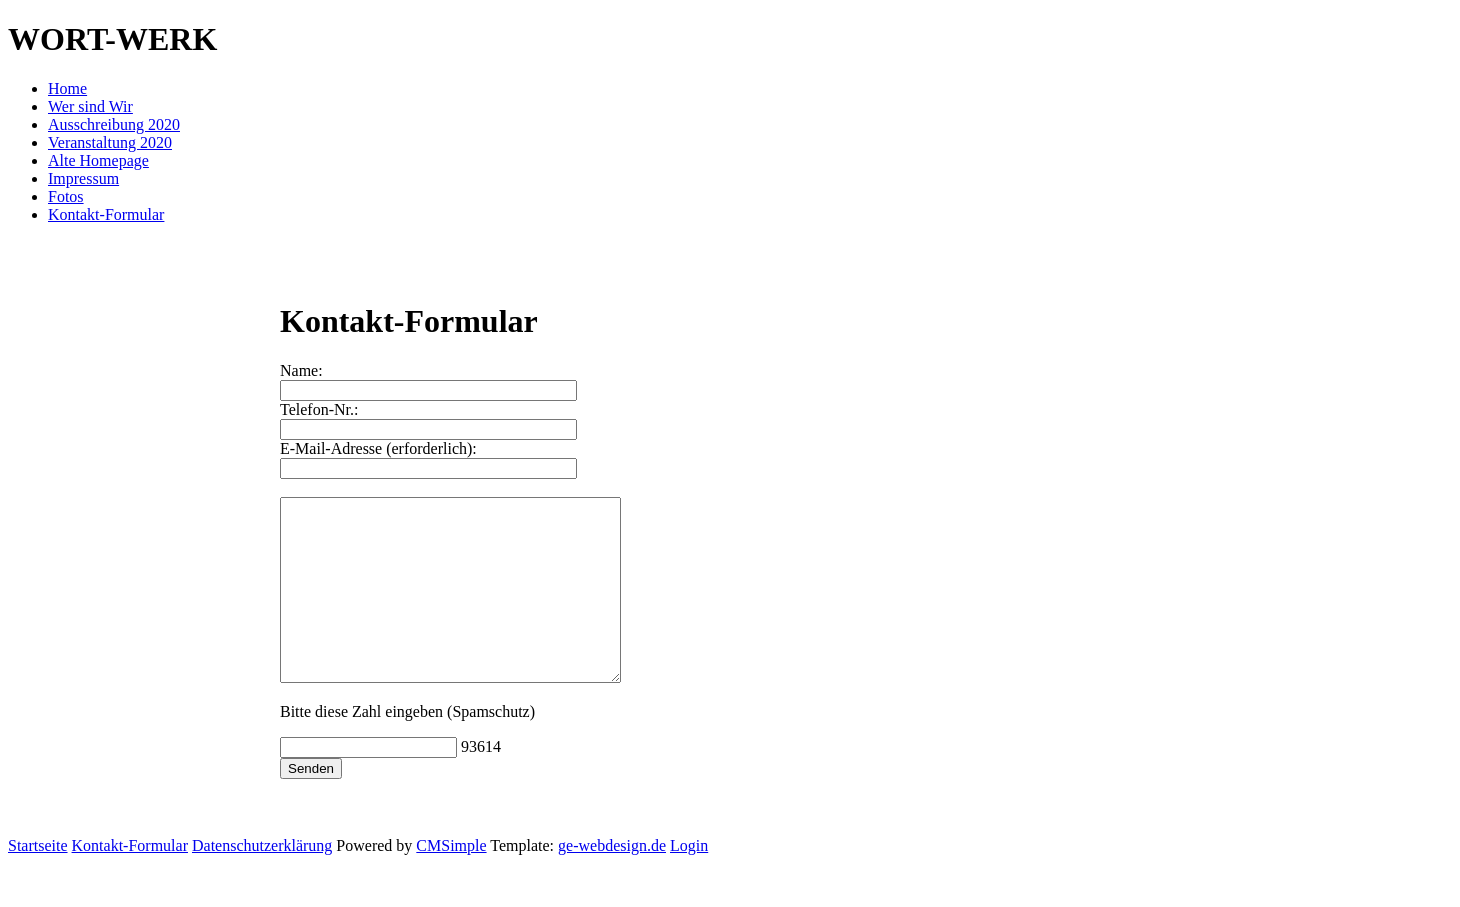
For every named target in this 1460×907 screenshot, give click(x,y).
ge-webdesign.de (612, 881)
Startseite (38, 881)
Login (689, 881)
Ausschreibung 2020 (114, 124)
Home (67, 88)
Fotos (66, 196)
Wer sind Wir (90, 106)
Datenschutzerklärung (262, 881)
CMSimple (451, 881)
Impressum (83, 178)
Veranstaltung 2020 (110, 142)
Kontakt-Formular (106, 214)
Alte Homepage (98, 160)
